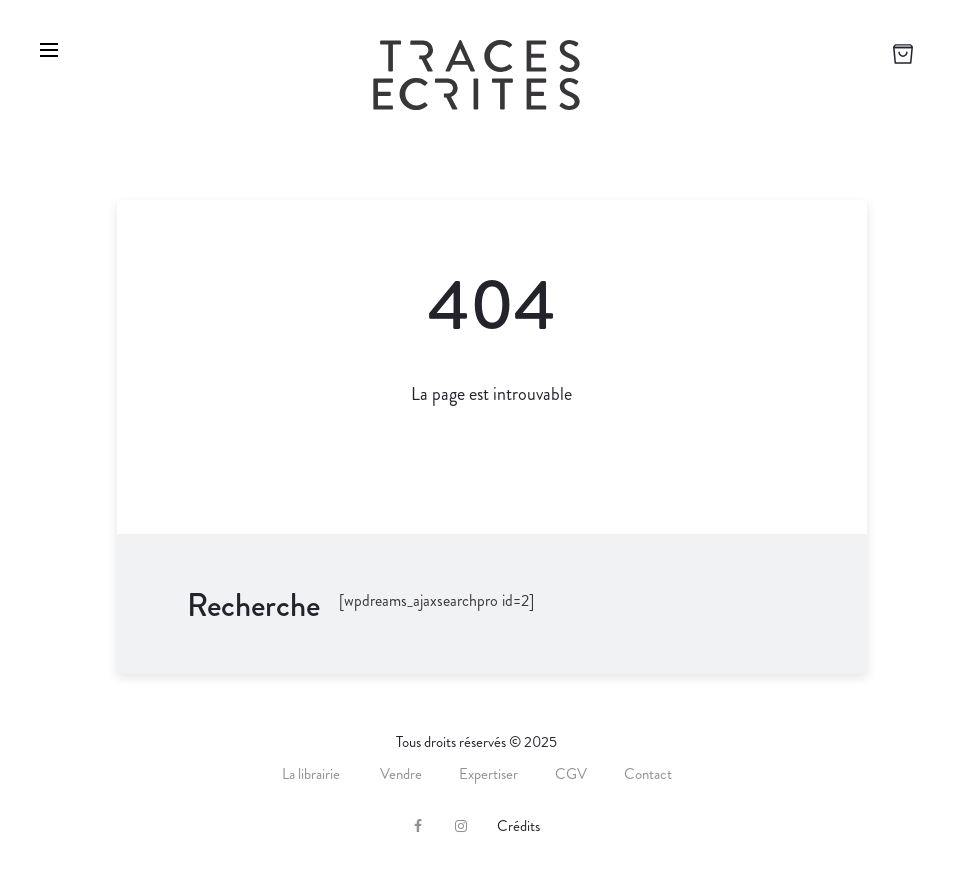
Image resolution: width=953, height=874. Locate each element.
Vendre (401, 774)
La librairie (312, 774)
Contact (648, 774)
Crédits (518, 826)
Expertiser (488, 774)
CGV (571, 774)
